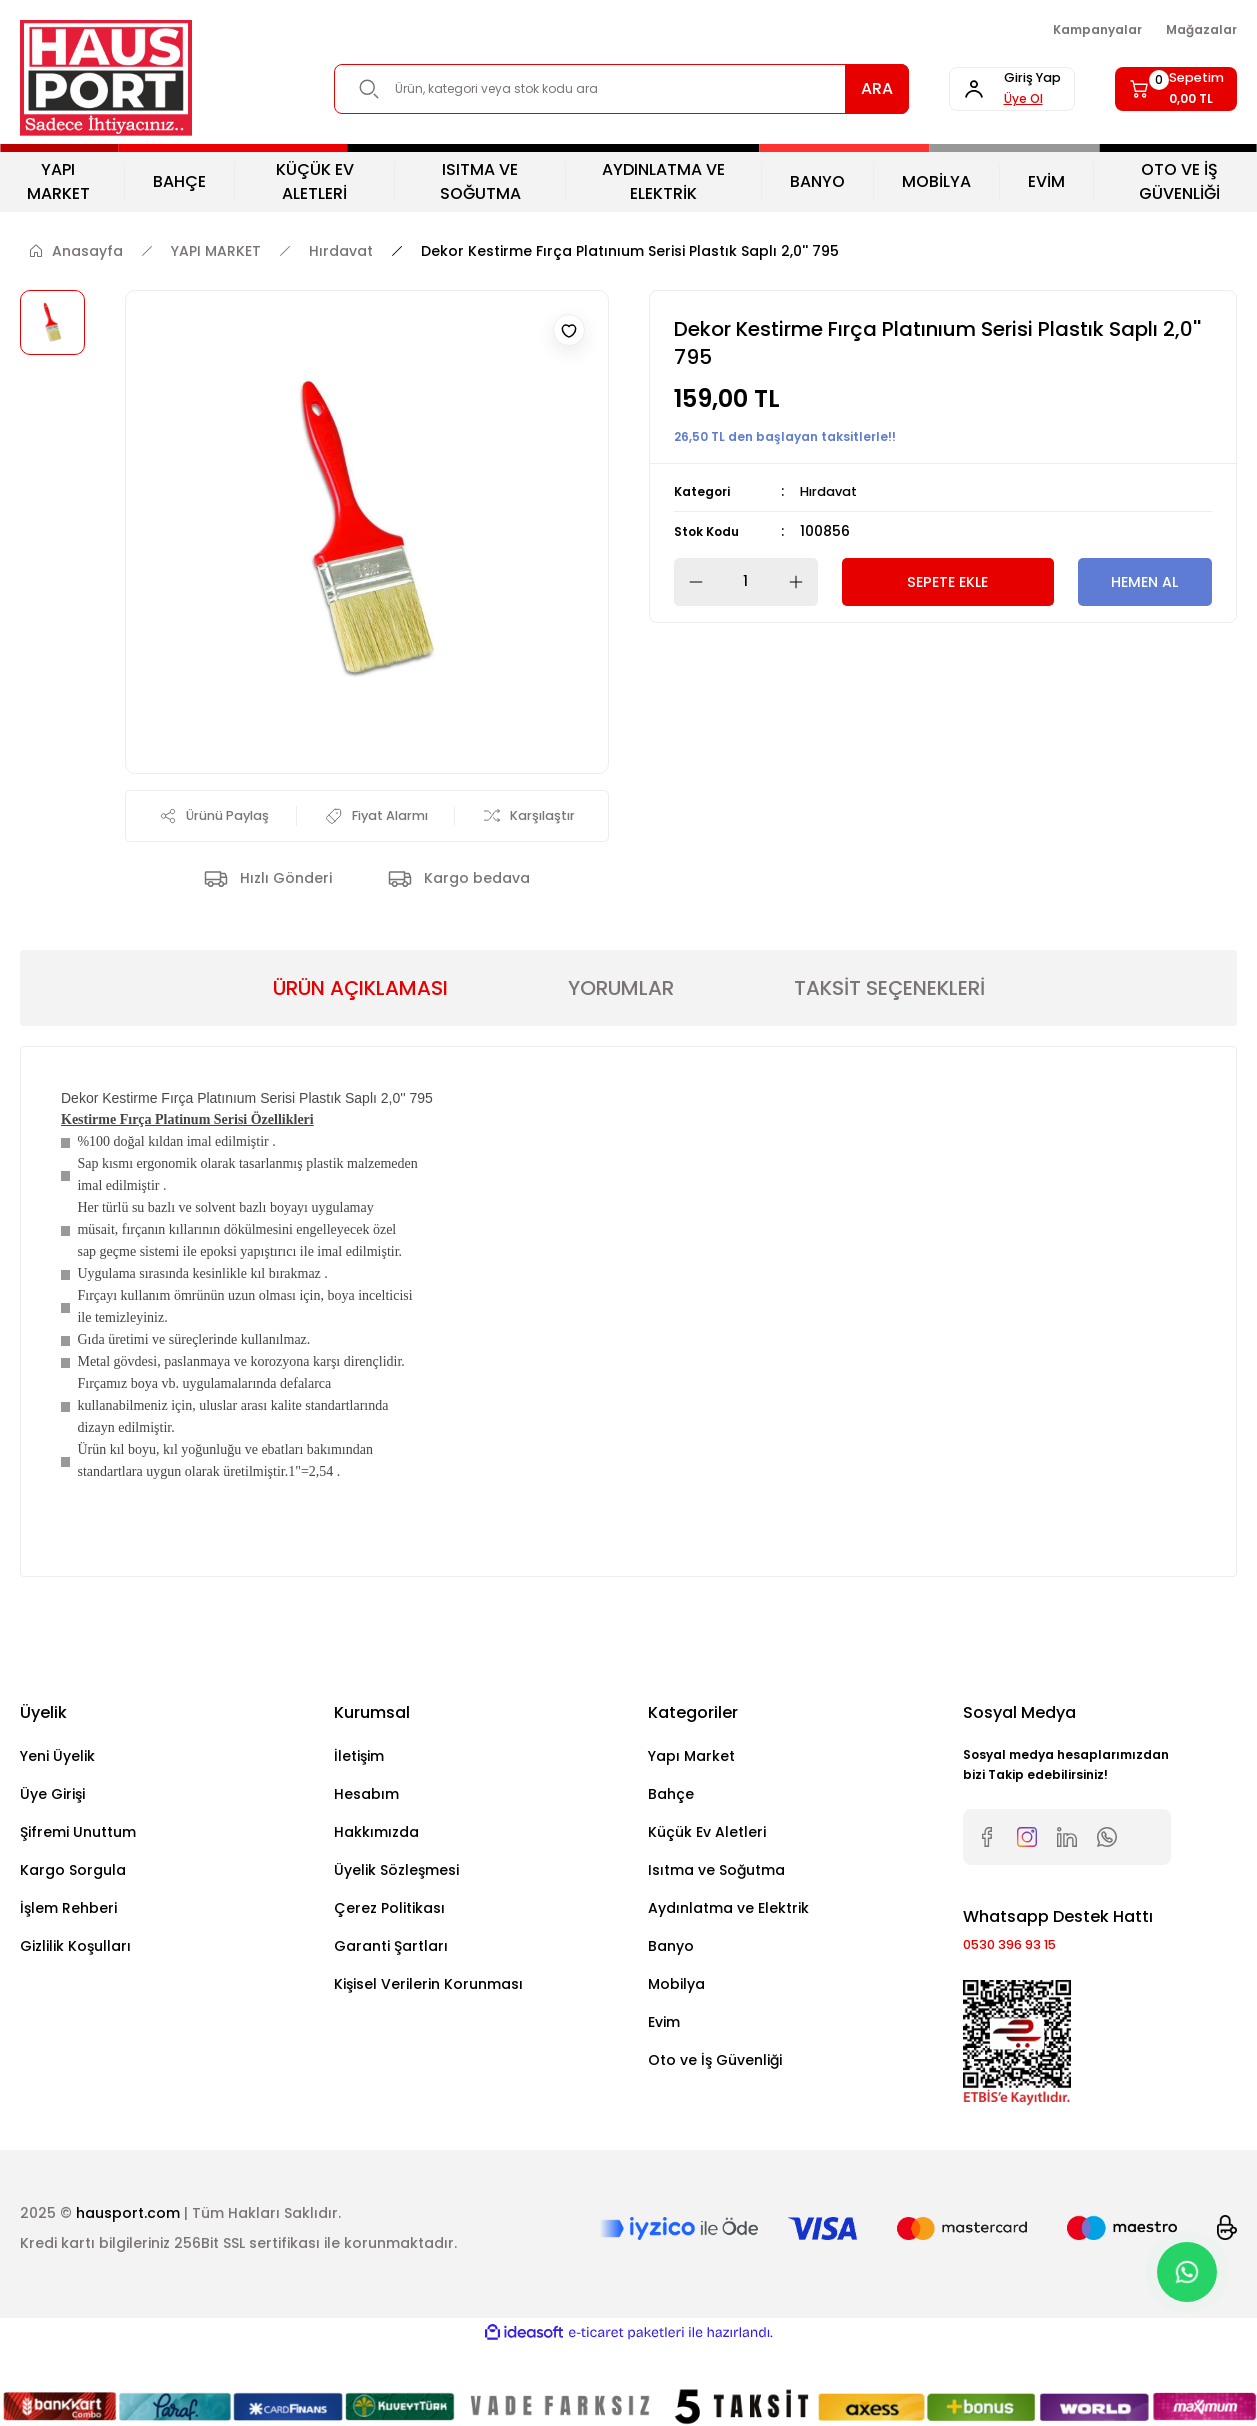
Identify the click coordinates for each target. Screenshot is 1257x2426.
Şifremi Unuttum (78, 1866)
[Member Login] (973, 89)
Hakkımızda (376, 1866)
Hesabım (366, 1828)
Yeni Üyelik (57, 1790)
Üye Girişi (52, 1828)
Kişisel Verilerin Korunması (428, 2018)
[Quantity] (746, 581)
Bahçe (671, 1828)
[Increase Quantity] (802, 581)
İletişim (359, 1790)
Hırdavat (832, 491)
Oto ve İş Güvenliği (715, 2094)
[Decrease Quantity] (690, 581)
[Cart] (1163, 89)
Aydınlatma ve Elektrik (728, 1942)
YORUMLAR (621, 1022)
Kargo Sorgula (73, 1904)
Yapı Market (691, 1790)
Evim (664, 2056)
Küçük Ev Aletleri (707, 1866)
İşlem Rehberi (68, 1942)
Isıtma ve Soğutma (716, 1904)
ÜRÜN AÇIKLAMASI (360, 1022)
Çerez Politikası (389, 1942)
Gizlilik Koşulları (75, 1980)
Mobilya (676, 2018)
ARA (825, 88)
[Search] (595, 89)
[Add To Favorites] (569, 330)
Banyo (671, 1980)
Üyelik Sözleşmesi (396, 1904)
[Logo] (106, 78)
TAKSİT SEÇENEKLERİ (889, 1022)
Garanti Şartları (391, 1980)
